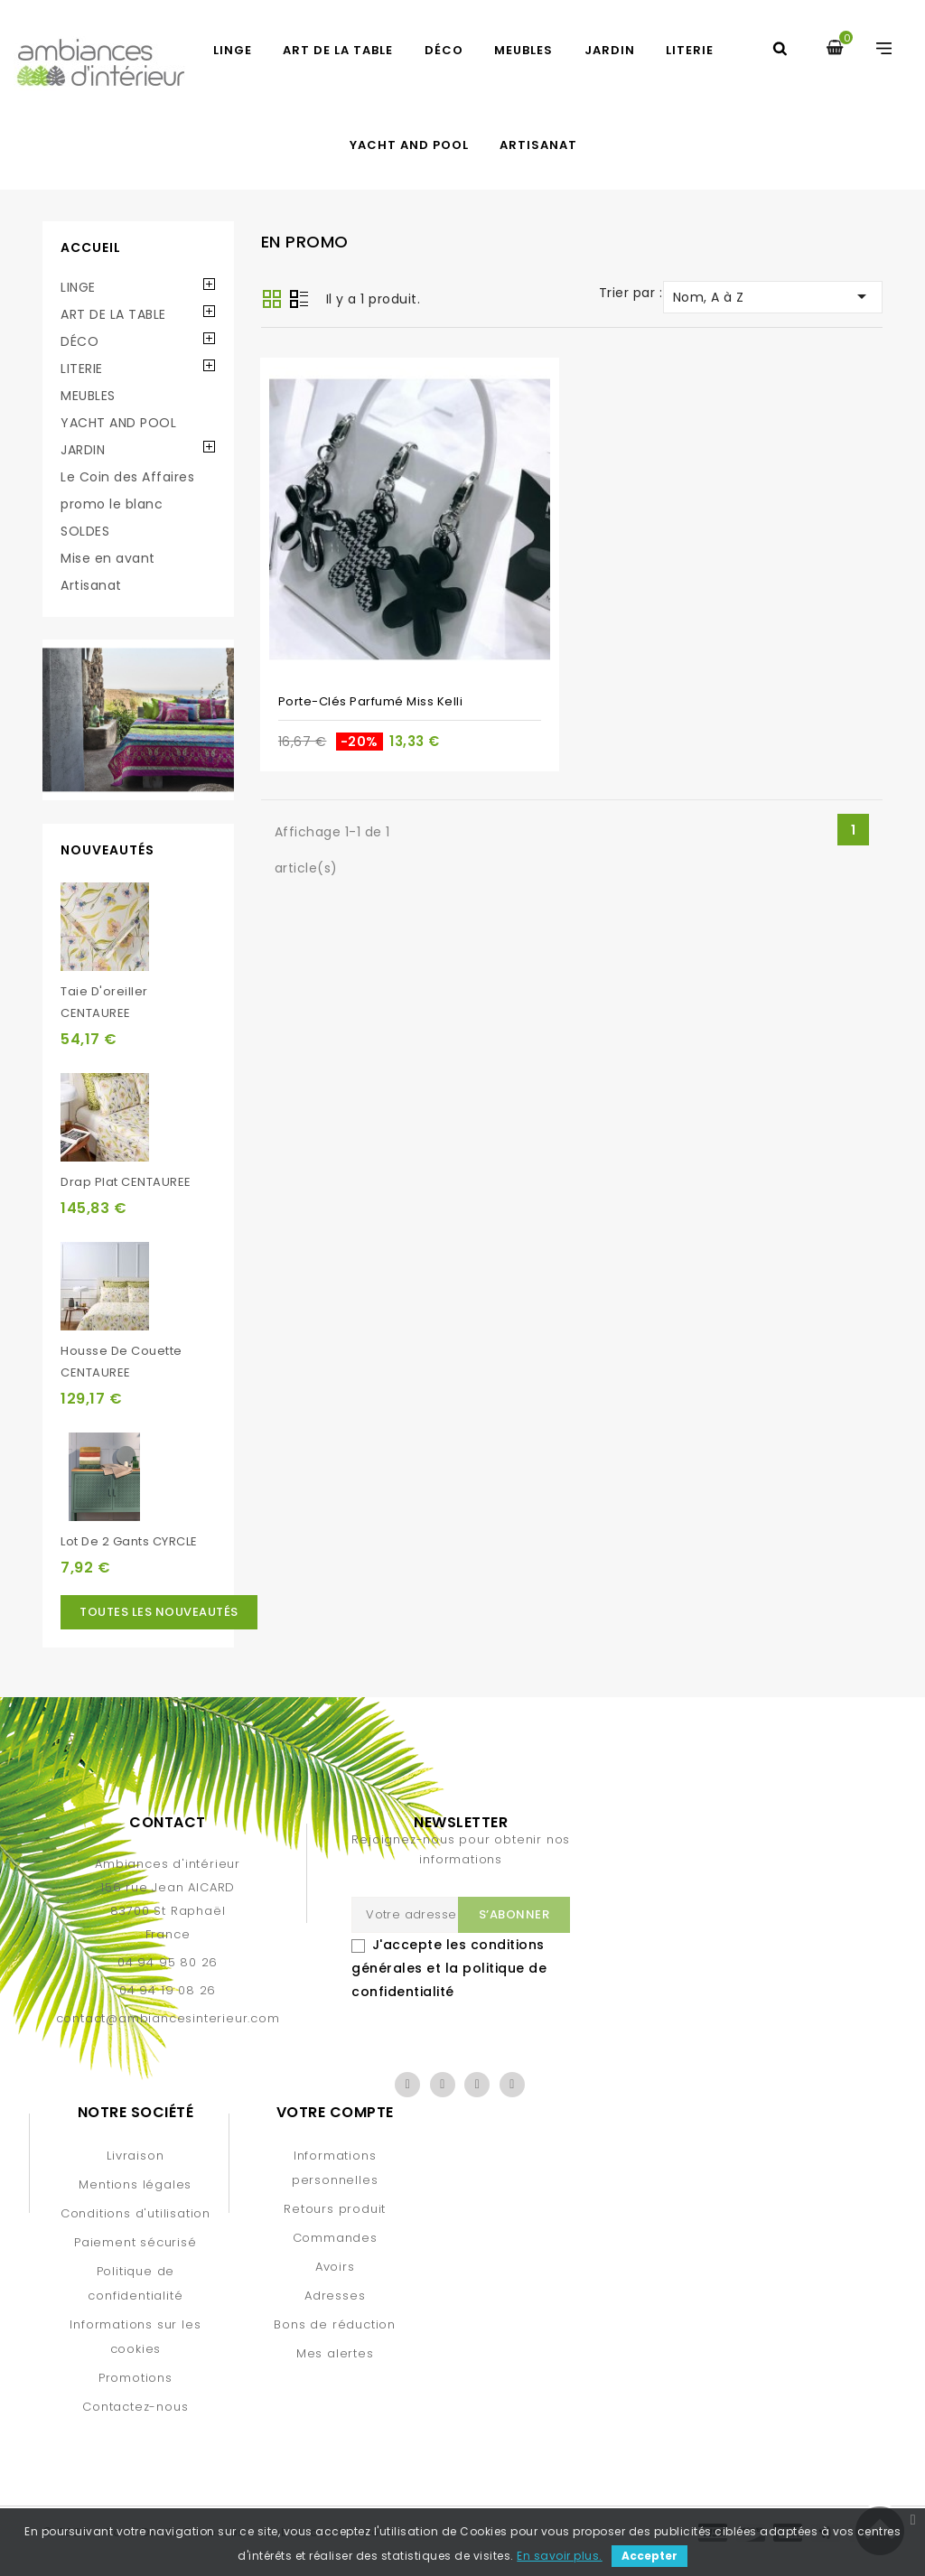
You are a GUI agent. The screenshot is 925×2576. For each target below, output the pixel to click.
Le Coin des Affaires (127, 477)
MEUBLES (523, 50)
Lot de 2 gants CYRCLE (129, 1541)
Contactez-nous (135, 2406)
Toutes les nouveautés (158, 1611)
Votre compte (335, 2112)
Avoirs (335, 2266)
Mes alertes (335, 2353)
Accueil (91, 247)
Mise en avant (108, 558)
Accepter (649, 2555)
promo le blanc (112, 504)
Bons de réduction (335, 2324)
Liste (299, 301)
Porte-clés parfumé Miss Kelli (370, 701)
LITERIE (690, 50)
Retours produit (335, 2208)
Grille (272, 299)
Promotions (135, 2377)
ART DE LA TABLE (338, 50)
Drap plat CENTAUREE (126, 1181)
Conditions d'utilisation (135, 2213)
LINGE (232, 50)
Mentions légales (135, 2184)
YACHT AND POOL (409, 145)
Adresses (334, 2295)
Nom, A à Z (773, 296)
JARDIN (609, 50)
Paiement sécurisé (135, 2242)
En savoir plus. (560, 2555)
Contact (167, 1822)
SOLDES (85, 531)
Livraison (135, 2155)
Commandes (335, 2237)
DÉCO (444, 50)
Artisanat (538, 145)
